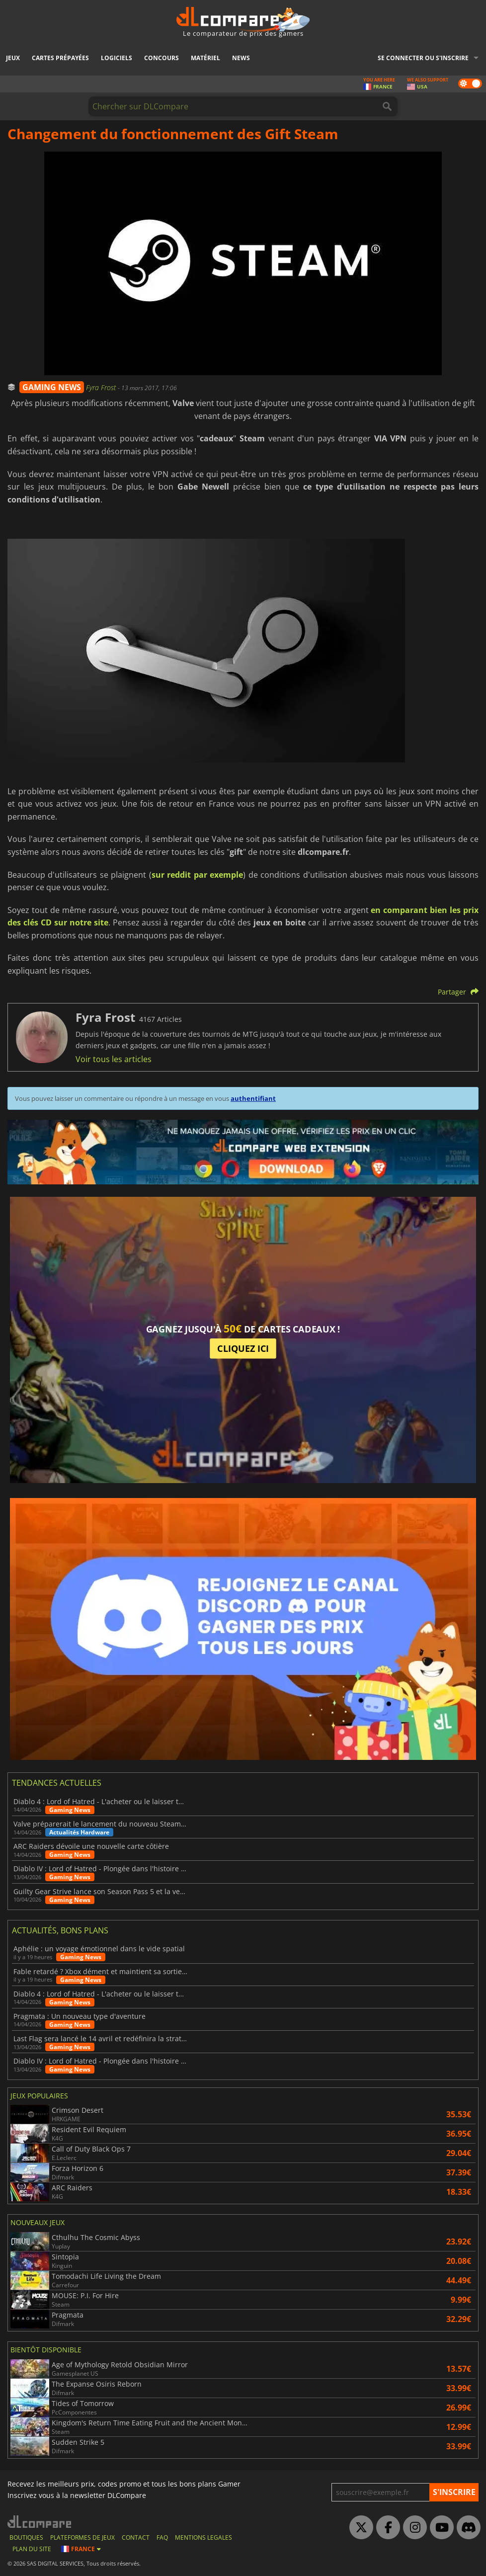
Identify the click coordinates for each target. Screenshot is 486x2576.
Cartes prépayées (60, 58)
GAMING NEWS (51, 387)
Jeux (13, 58)
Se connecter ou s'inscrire (423, 58)
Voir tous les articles (114, 1059)
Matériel (205, 58)
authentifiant (253, 1098)
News (241, 58)
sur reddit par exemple (197, 874)
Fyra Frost (102, 387)
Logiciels (116, 58)
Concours (161, 58)
